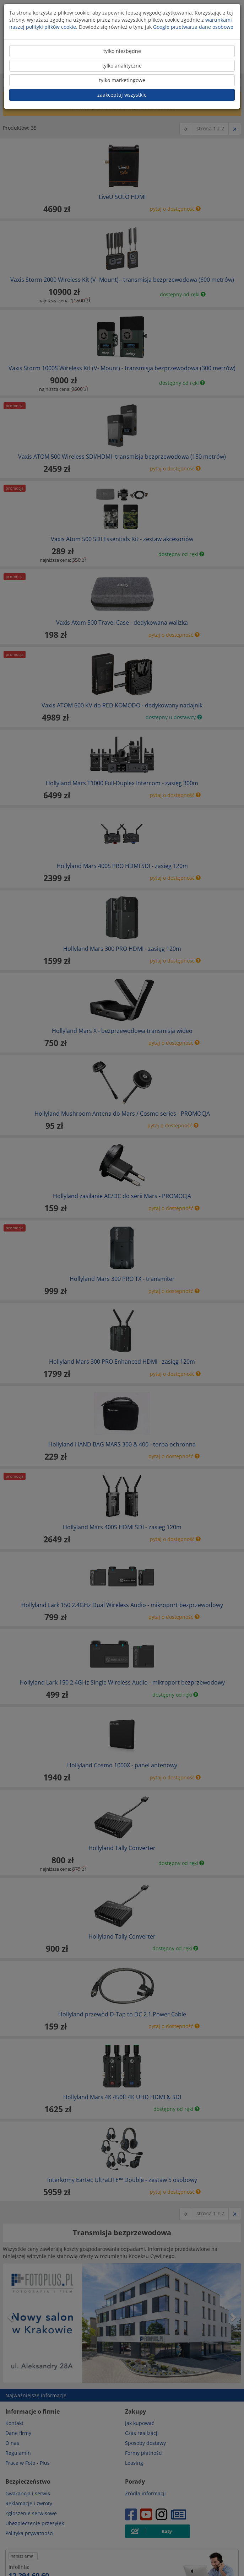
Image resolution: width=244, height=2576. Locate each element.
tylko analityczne (122, 65)
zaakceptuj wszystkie (122, 94)
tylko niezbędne (122, 51)
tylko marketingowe (122, 80)
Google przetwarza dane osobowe (193, 26)
